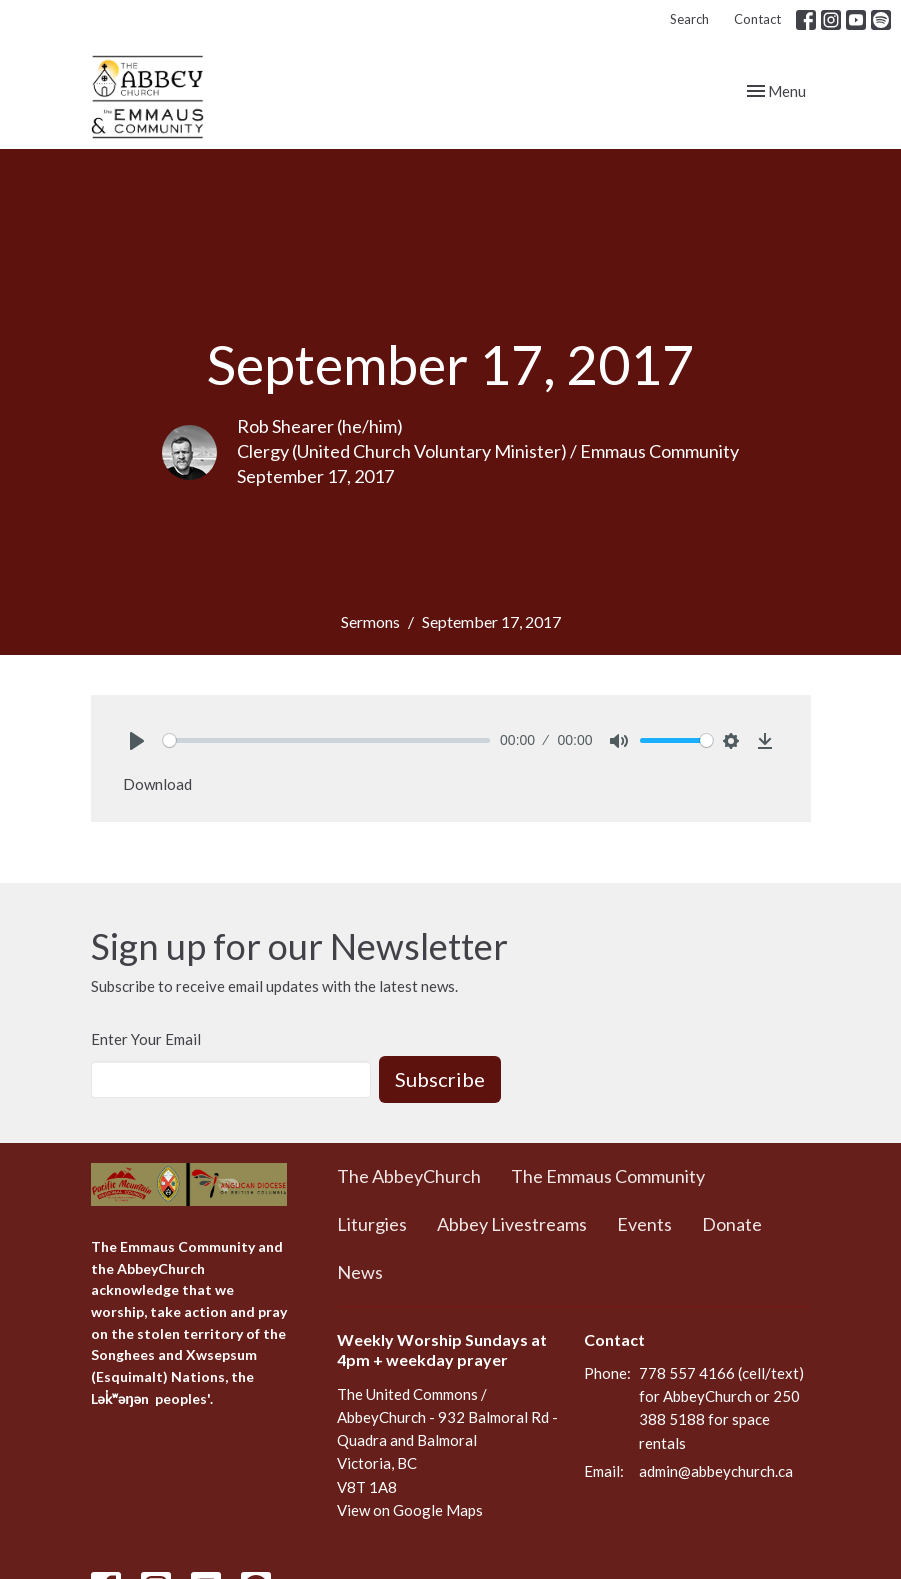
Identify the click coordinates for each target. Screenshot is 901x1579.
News (360, 1272)
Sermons (370, 621)
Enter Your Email (146, 1039)
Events (644, 1224)
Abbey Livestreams (512, 1224)
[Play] (137, 741)
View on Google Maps (410, 1510)
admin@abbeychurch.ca (716, 1471)
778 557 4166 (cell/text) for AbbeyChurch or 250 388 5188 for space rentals (721, 1408)
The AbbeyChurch (409, 1176)
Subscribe (440, 1079)
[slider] (327, 740)
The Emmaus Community (608, 1176)
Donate (732, 1224)
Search (689, 19)
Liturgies (372, 1224)
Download (157, 784)
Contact (757, 19)
